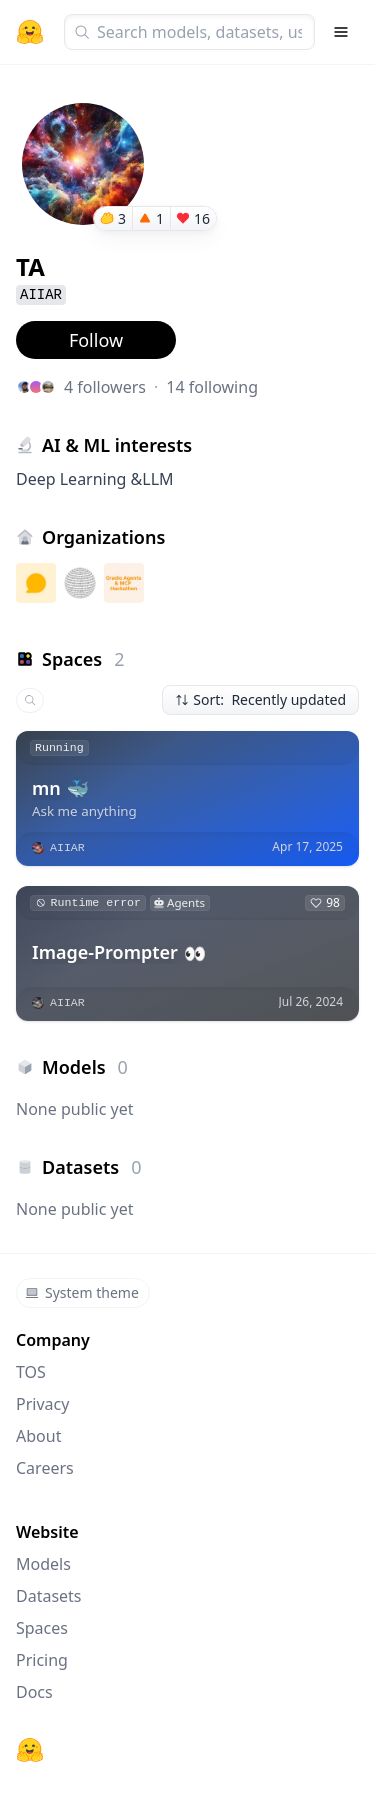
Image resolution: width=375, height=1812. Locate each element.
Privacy (42, 1404)
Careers (45, 1468)
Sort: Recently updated (260, 699)
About (38, 1436)
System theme (82, 1292)
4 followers (105, 387)
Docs (34, 1692)
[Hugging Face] (30, 1750)
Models (43, 1564)
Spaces (42, 1628)
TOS (31, 1372)
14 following (212, 387)
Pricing (42, 1660)
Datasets (49, 1596)
